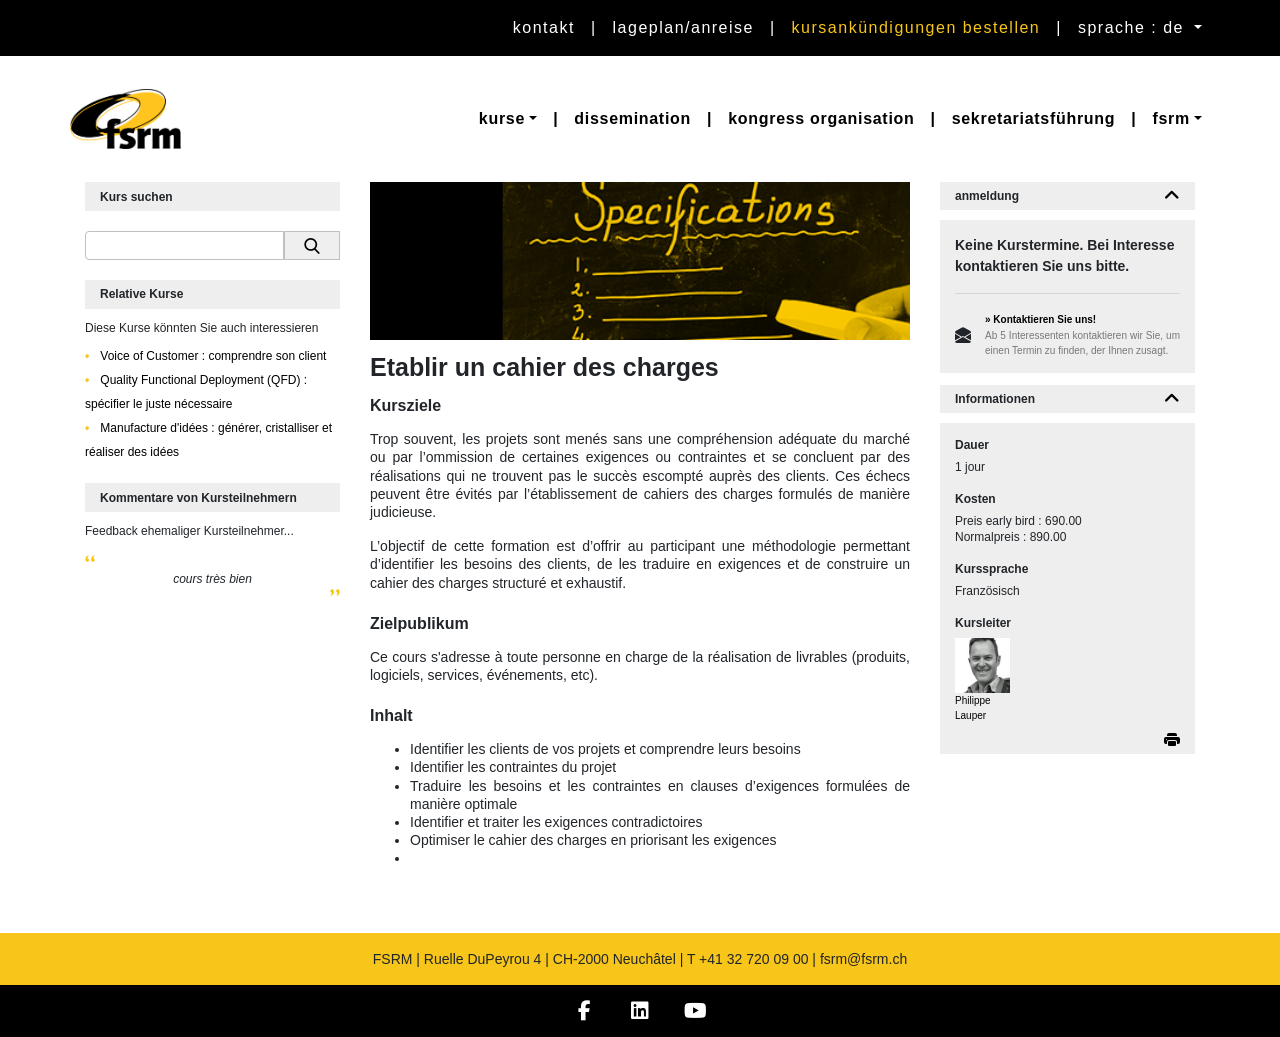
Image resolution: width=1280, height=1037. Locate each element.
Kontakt (544, 27)
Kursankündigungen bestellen (916, 27)
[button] (508, 119)
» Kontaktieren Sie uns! (1040, 319)
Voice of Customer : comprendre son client (211, 356)
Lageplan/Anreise (683, 27)
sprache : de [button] (1134, 27)
